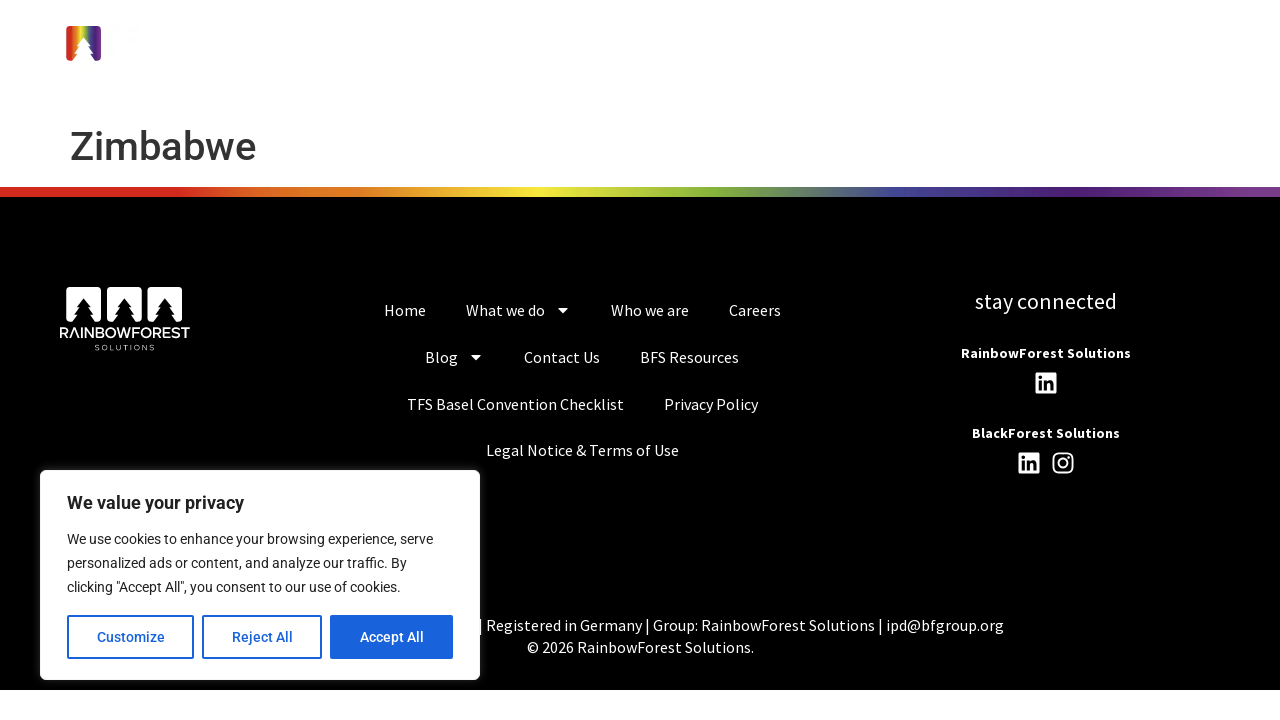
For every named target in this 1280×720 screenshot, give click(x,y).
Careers (755, 310)
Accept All (392, 637)
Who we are (650, 310)
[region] (260, 575)
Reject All (262, 637)
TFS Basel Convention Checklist (515, 404)
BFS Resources (689, 357)
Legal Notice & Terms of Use (582, 450)
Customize (131, 637)
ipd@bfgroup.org (945, 625)
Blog (454, 357)
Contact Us (562, 357)
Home (405, 310)
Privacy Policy (711, 404)
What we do (518, 310)
